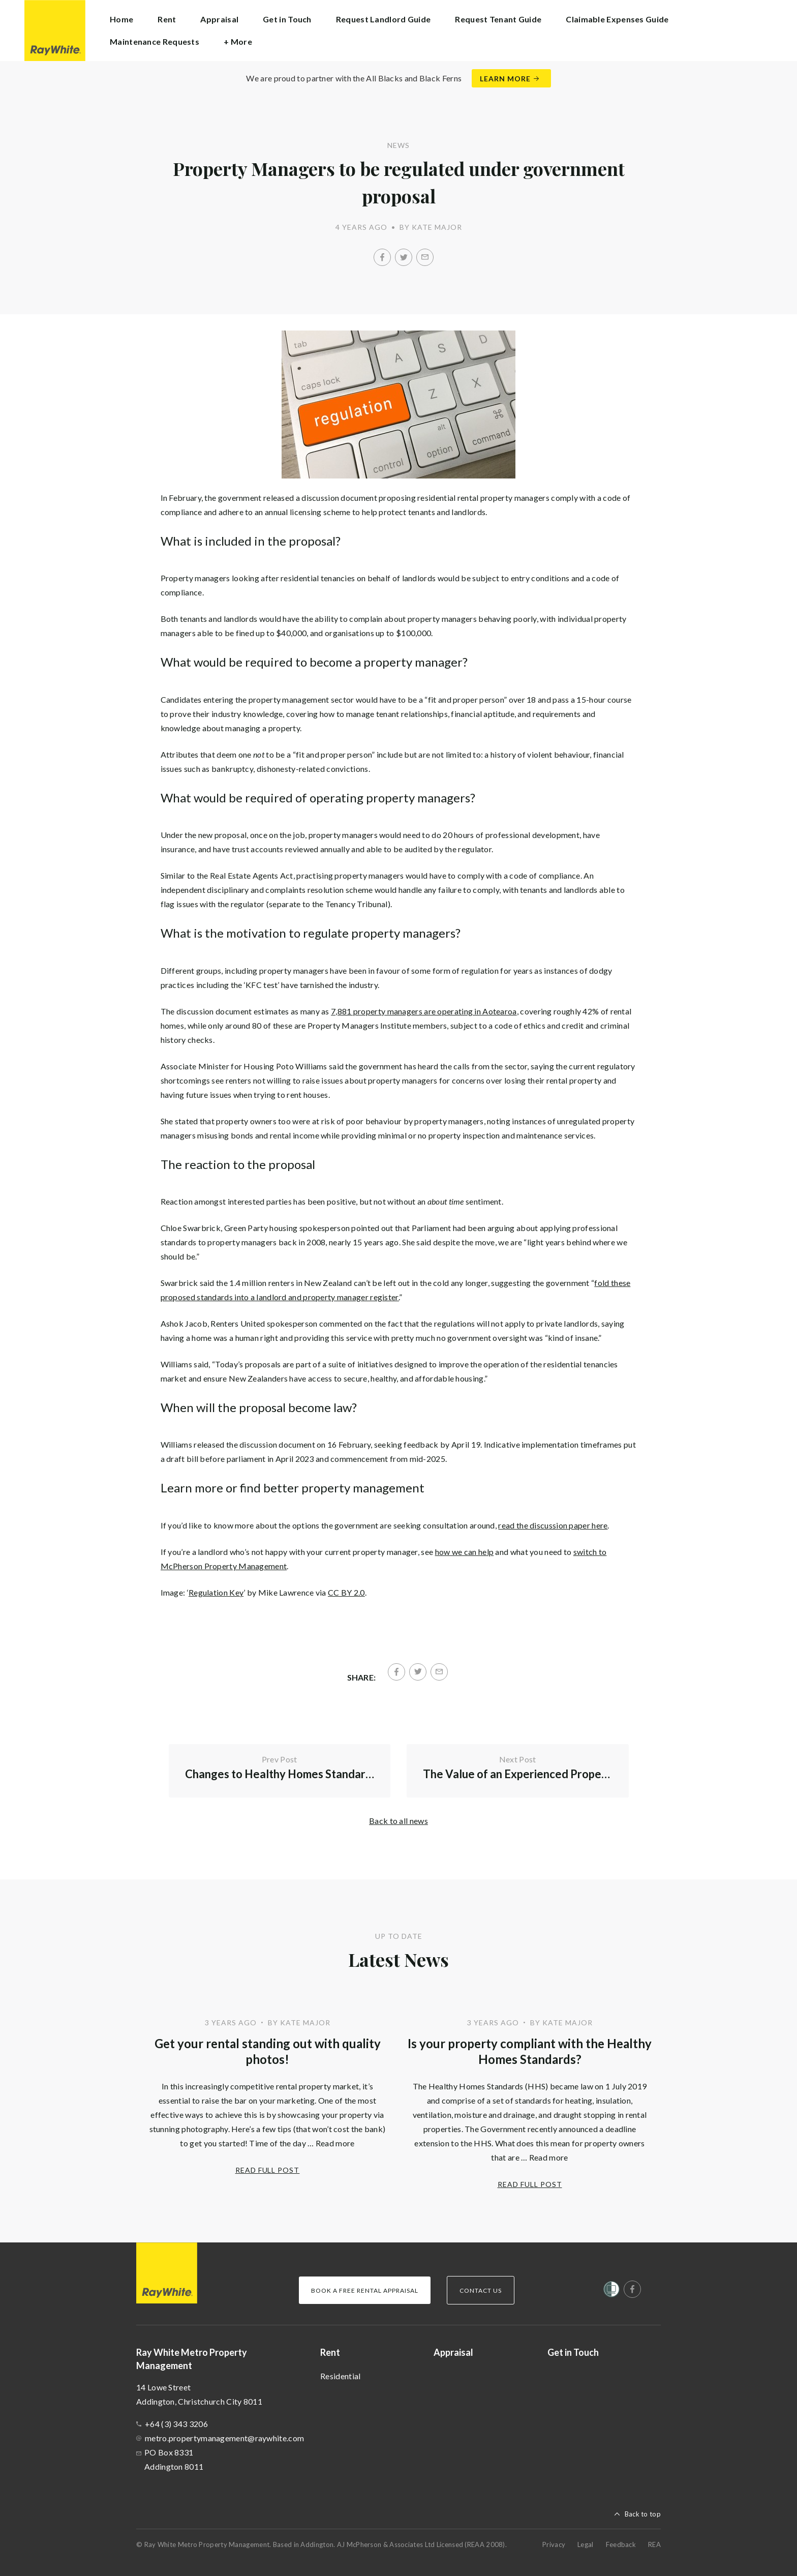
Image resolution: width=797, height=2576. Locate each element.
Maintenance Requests (154, 41)
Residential (340, 2376)
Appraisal (219, 19)
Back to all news (398, 1820)
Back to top (643, 2514)
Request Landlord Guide (383, 19)
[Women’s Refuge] (611, 2291)
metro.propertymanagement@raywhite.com (224, 2438)
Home (121, 19)
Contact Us (480, 2290)
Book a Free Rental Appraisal (364, 2290)
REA (654, 2544)
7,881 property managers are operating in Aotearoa (424, 1011)
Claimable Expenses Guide (617, 19)
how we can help (464, 1551)
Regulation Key (216, 1592)
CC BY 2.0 (346, 1592)
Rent (330, 2352)
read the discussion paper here (552, 1525)
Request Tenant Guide (498, 19)
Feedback (621, 2544)
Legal (585, 2544)
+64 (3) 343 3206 (176, 2424)
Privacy (553, 2544)
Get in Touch (287, 19)
